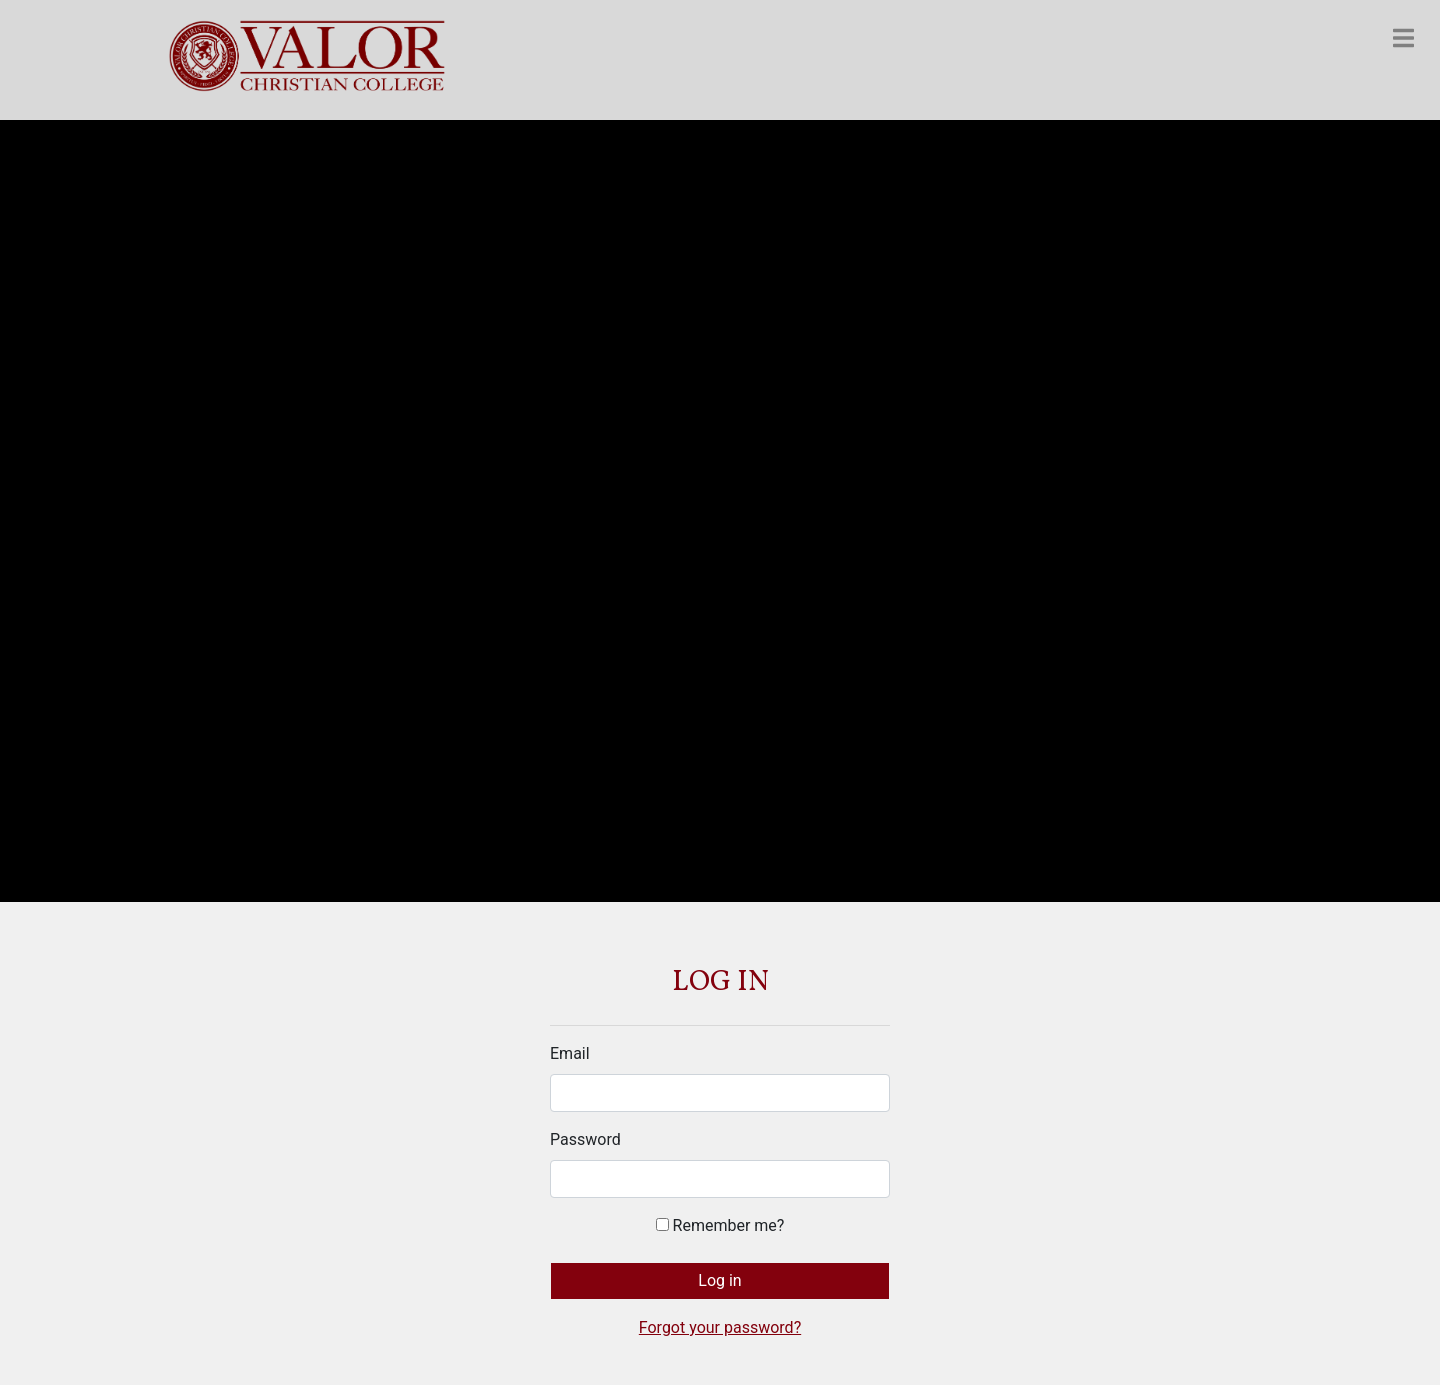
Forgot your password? (720, 1327)
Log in (719, 1280)
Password (585, 1139)
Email (570, 1053)
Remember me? (720, 1225)
